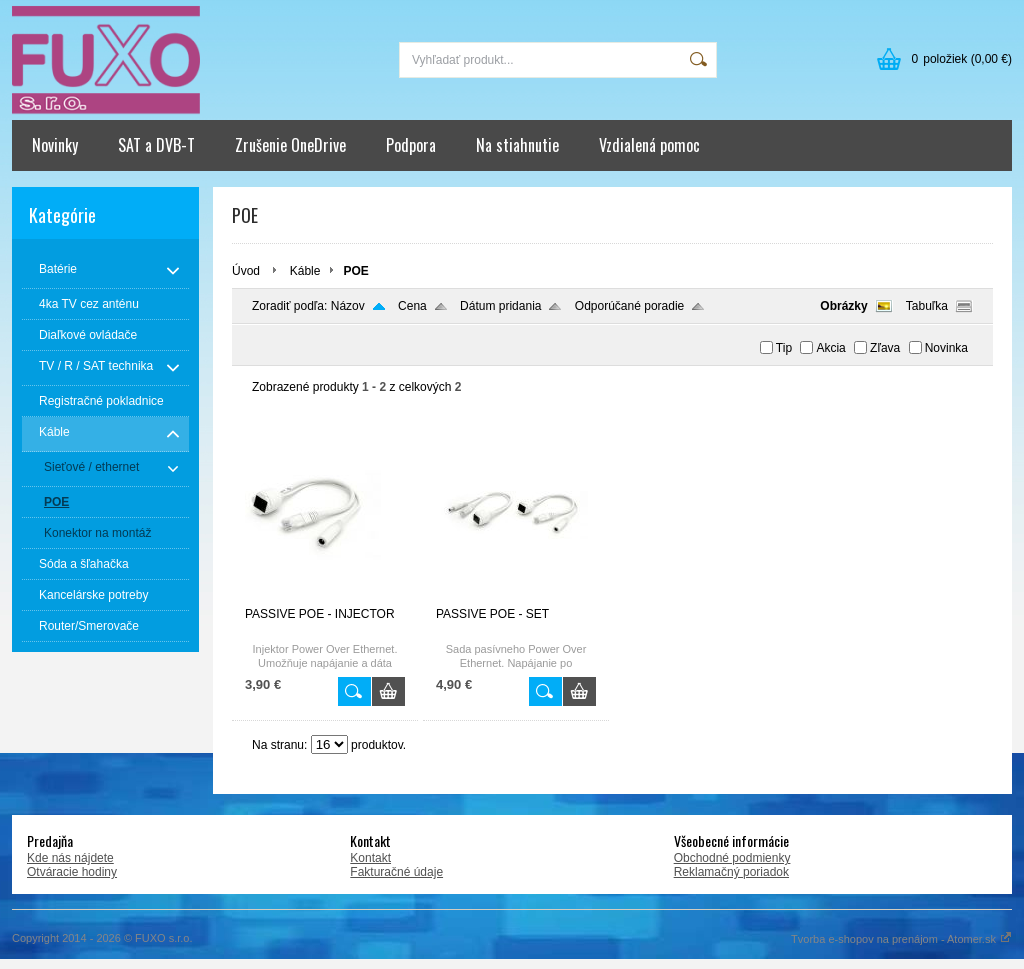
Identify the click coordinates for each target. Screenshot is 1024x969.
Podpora (411, 145)
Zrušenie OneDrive (290, 145)
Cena (412, 306)
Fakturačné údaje (396, 872)
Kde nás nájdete (70, 858)
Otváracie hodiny (72, 872)
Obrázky (843, 306)
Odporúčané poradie (629, 306)
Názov (348, 306)
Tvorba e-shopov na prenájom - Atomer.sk (901, 939)
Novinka (946, 348)
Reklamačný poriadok (731, 872)
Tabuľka (927, 306)
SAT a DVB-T (156, 145)
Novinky (55, 145)
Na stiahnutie (517, 145)
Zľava (885, 348)
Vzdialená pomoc (649, 145)
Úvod (246, 271)
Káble (305, 271)
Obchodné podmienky (732, 858)
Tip (784, 348)
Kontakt (370, 858)
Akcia (830, 348)
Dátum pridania (500, 306)
